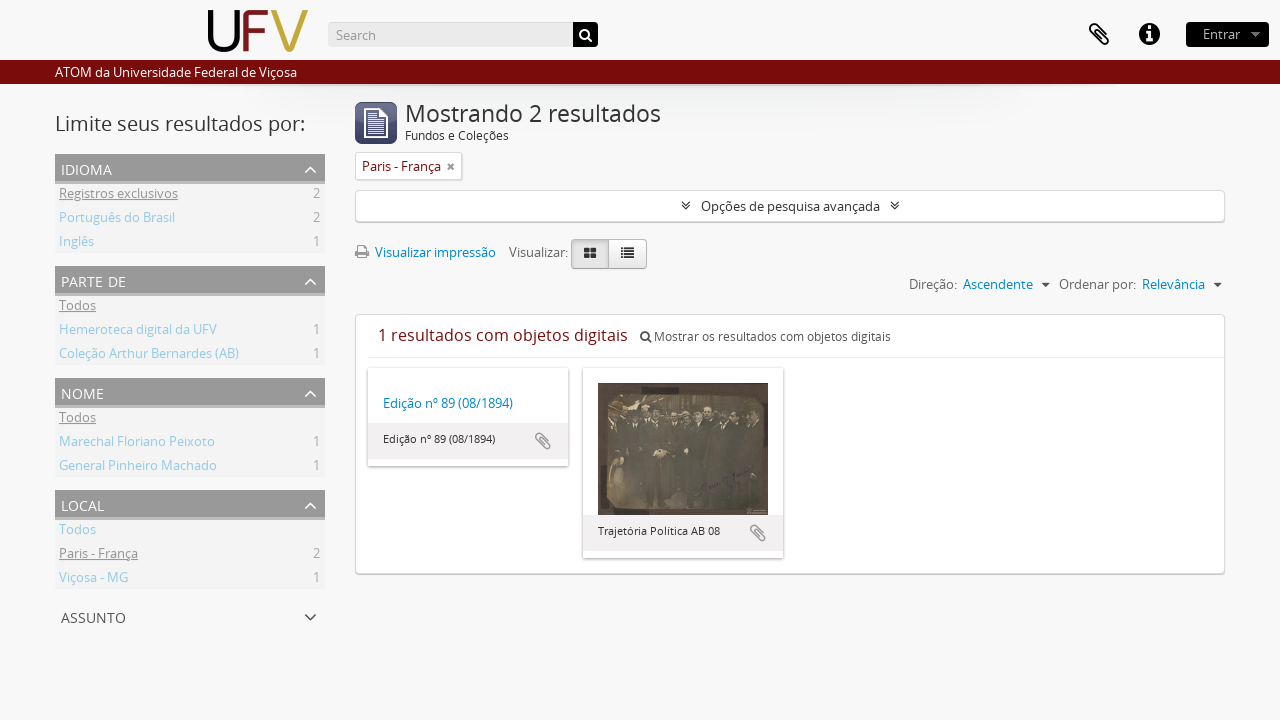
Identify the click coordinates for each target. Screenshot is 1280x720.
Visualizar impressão (425, 252)
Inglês (76, 244)
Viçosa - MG (93, 580)
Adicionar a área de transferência (543, 441)
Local (82, 503)
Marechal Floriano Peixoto (137, 444)
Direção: (933, 284)
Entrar (1221, 34)
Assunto (93, 615)
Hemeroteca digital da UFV (138, 332)
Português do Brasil (117, 220)
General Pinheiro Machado (138, 468)
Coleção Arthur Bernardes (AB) (149, 356)
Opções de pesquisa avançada (790, 206)
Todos (77, 308)
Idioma (86, 167)
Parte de (93, 279)
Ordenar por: (1097, 284)
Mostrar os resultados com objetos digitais (765, 336)
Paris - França (98, 556)
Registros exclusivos (118, 196)
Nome (82, 391)
